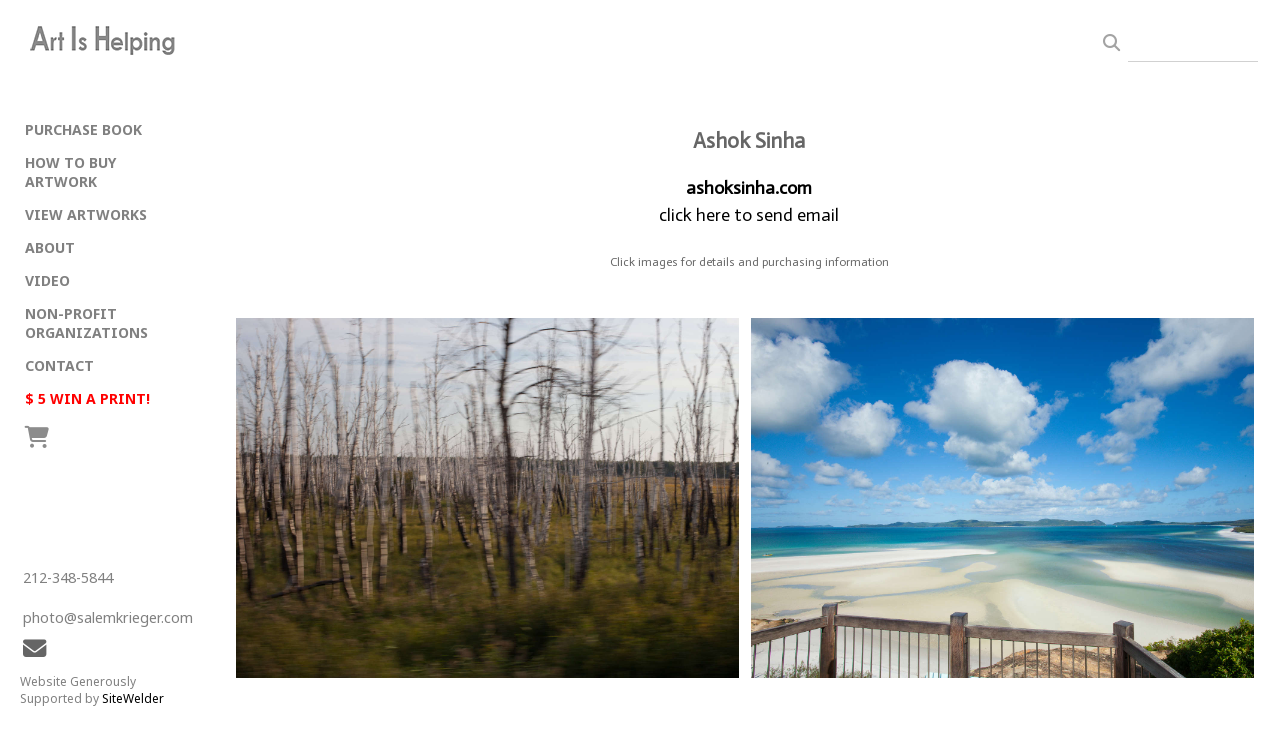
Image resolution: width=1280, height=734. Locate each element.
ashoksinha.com (749, 188)
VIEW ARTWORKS (86, 214)
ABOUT (50, 247)
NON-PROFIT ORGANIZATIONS (86, 323)
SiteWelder (133, 698)
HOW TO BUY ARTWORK (70, 172)
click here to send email (749, 215)
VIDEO (47, 280)
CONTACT (59, 365)
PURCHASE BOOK (83, 129)
